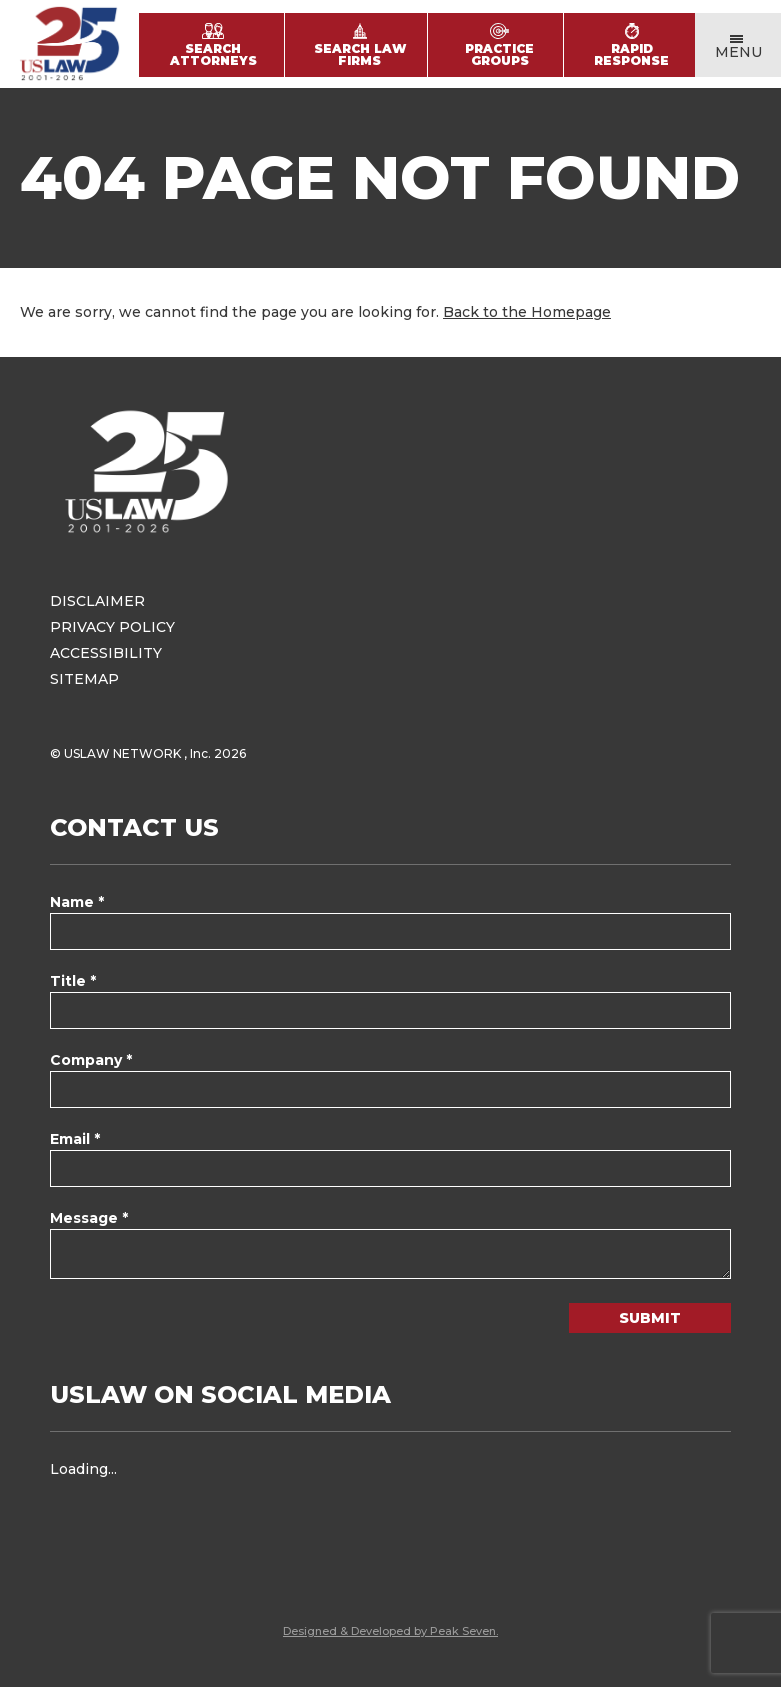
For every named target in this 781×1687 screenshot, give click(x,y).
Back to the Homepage (527, 312)
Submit (650, 1318)
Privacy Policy (112, 627)
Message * (89, 1218)
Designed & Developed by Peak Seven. (390, 1631)
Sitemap (84, 679)
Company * (91, 1060)
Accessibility (106, 653)
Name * (77, 902)
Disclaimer (97, 601)
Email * (75, 1139)
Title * (73, 981)
